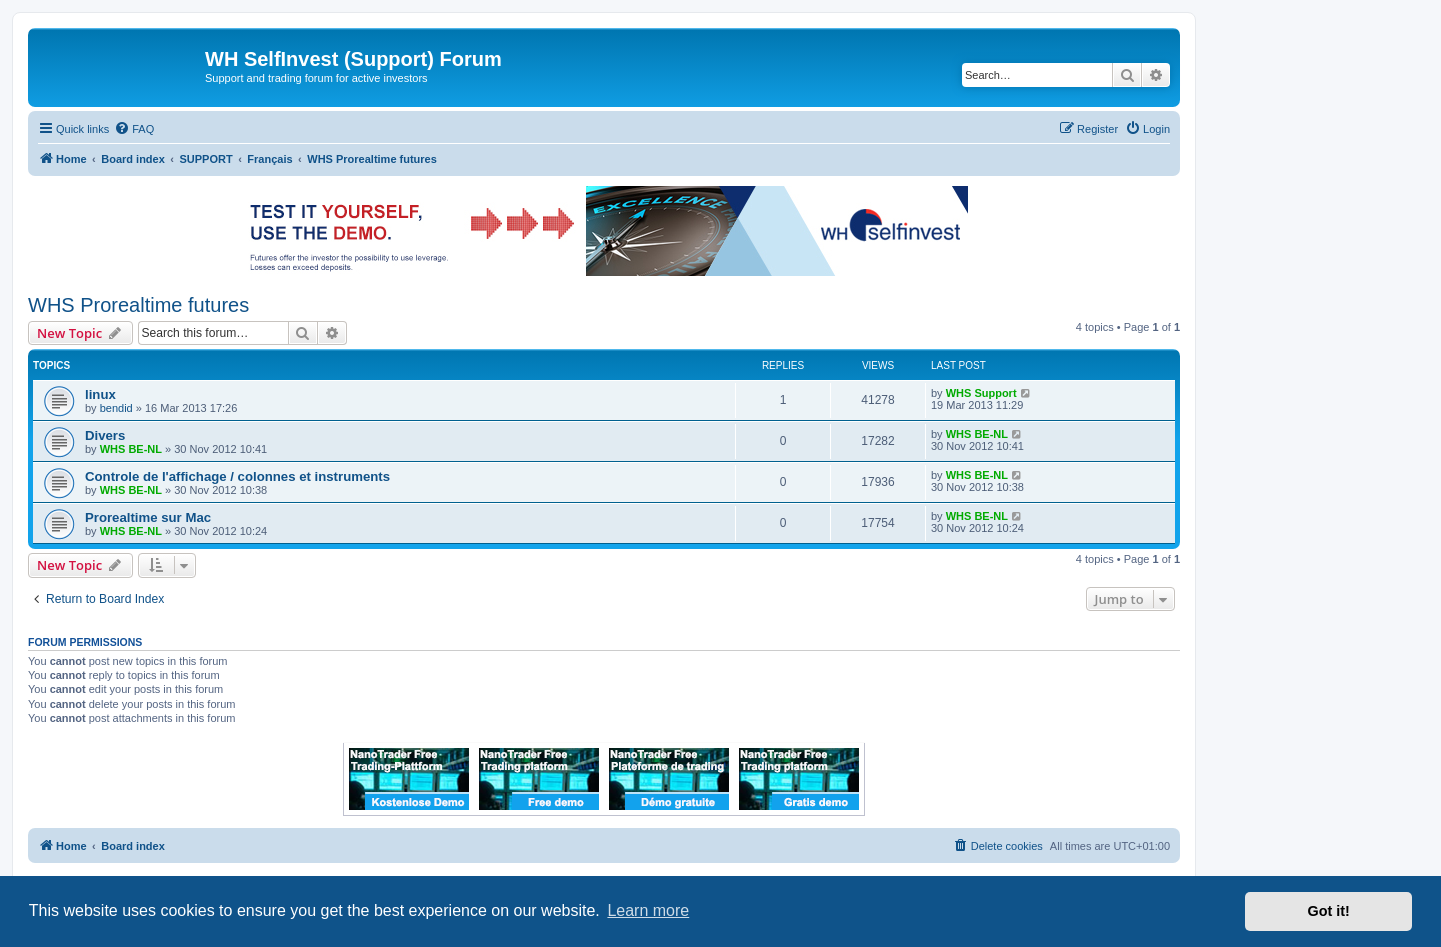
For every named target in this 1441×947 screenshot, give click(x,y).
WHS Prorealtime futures (138, 305)
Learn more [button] (648, 910)
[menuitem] (134, 129)
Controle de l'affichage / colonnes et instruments (237, 476)
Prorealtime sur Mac (148, 517)
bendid (116, 408)
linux (100, 394)
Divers (105, 435)
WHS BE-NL (131, 449)
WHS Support (981, 393)
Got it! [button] (1329, 911)
